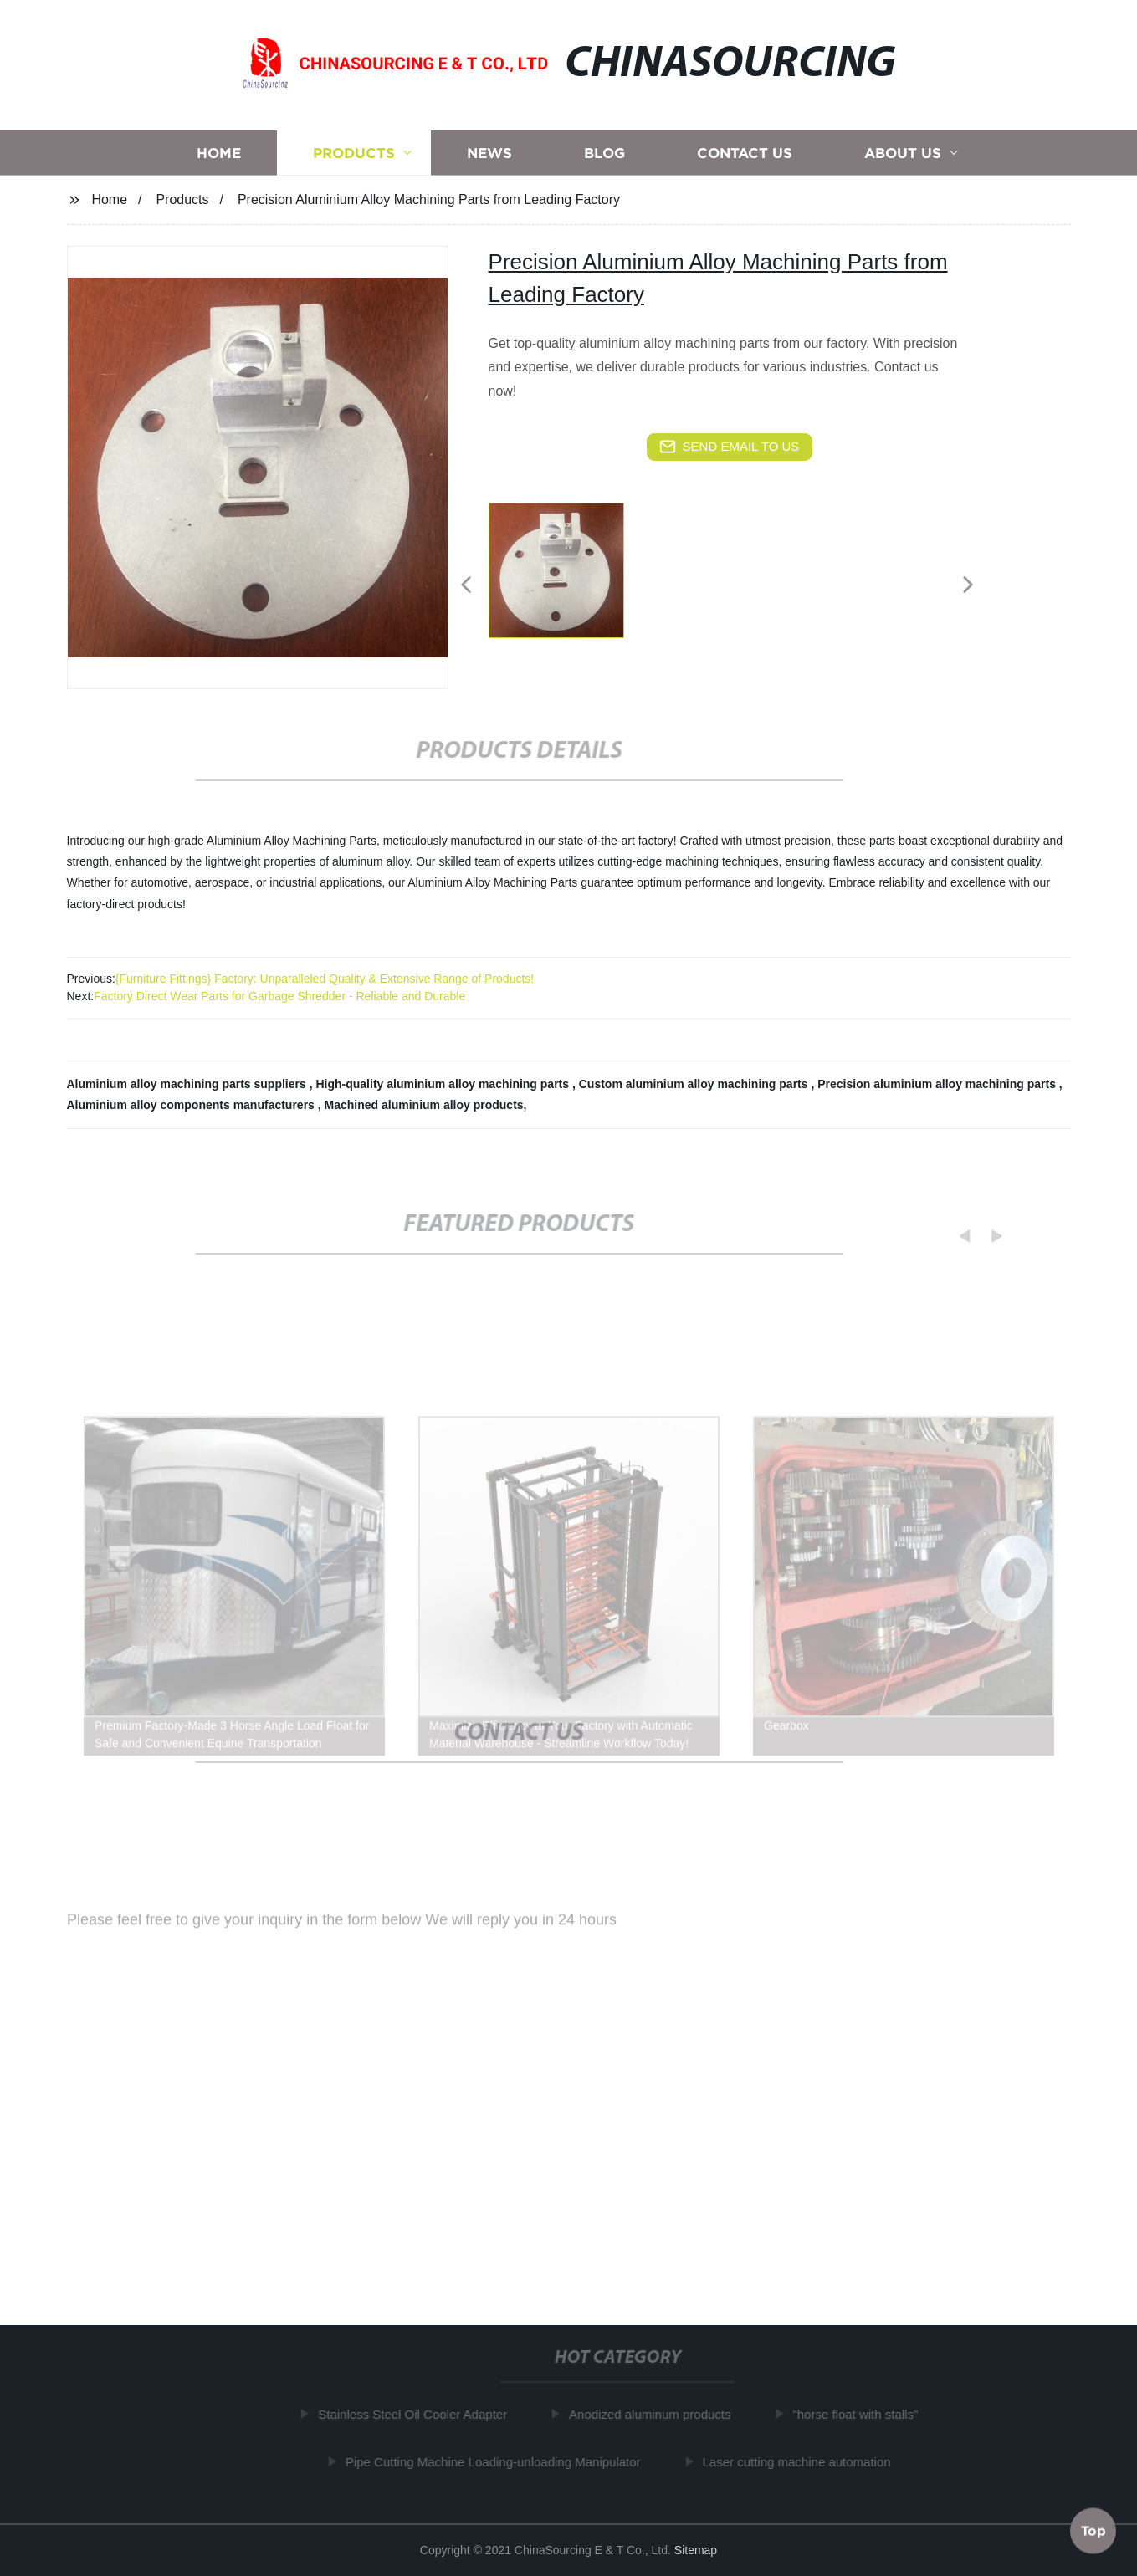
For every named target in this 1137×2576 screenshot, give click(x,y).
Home (219, 162)
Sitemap (695, 2550)
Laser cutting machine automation (802, 2462)
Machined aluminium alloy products (424, 1105)
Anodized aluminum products (654, 2414)
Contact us (744, 162)
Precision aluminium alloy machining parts (938, 1084)
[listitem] (569, 578)
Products (354, 162)
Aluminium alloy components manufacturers (192, 1105)
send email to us (729, 446)
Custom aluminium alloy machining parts (695, 1084)
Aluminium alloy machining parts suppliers (188, 1084)
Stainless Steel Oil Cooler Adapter (418, 2414)
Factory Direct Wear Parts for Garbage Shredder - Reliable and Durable (279, 996)
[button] (466, 586)
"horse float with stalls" (861, 2414)
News (489, 162)
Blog (604, 162)
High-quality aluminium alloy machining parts (443, 1084)
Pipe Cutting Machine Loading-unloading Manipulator (498, 2462)
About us (902, 162)
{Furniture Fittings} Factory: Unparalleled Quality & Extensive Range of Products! (324, 978)
